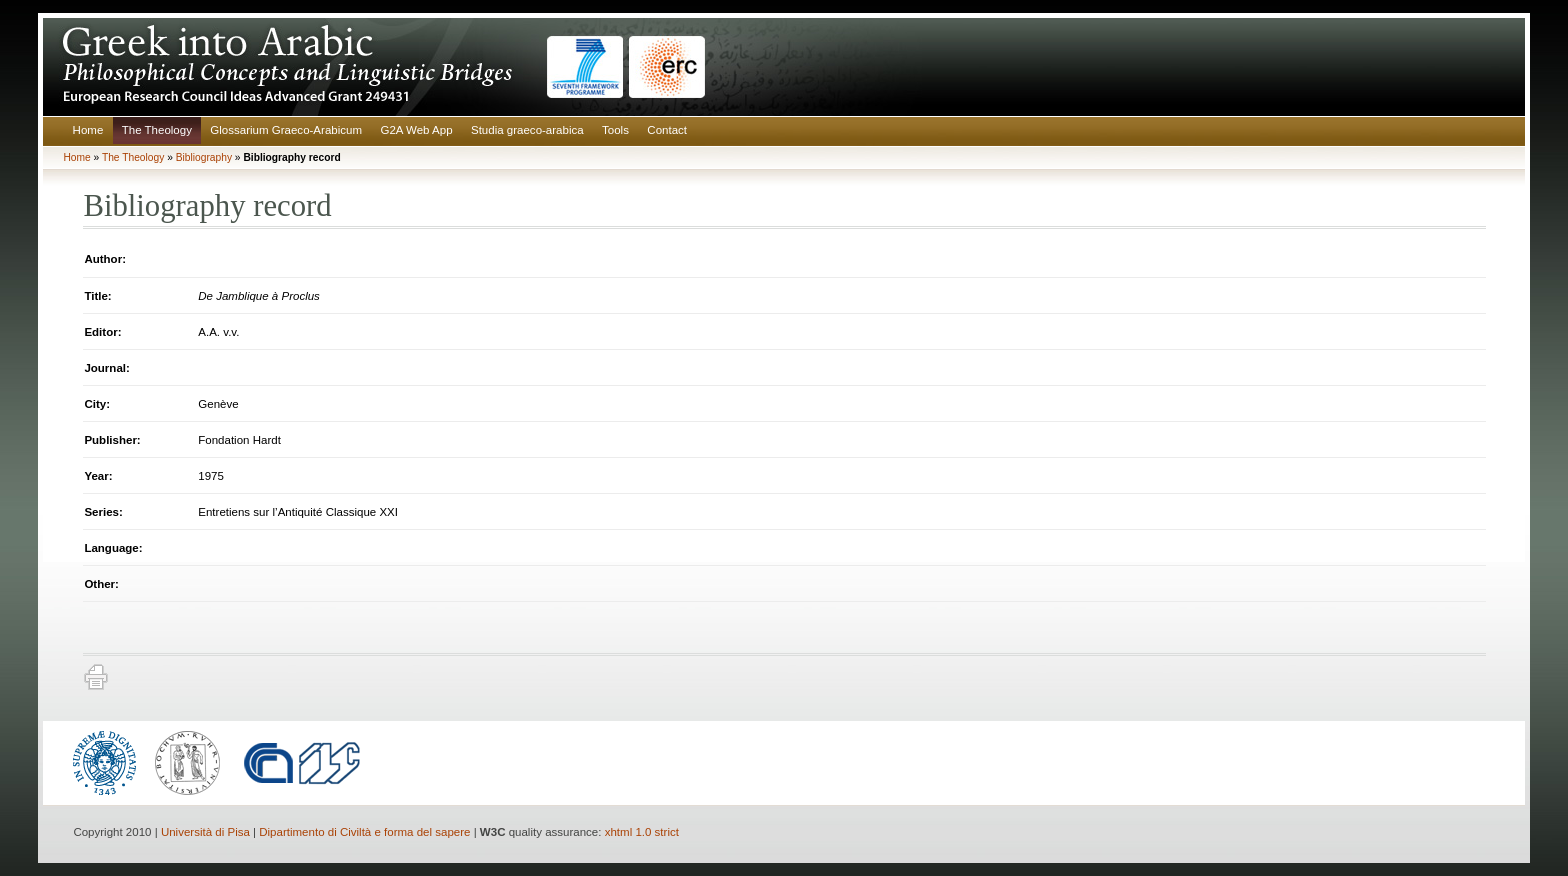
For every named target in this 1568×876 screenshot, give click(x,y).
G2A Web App (416, 130)
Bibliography (204, 157)
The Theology (157, 130)
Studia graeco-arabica (527, 130)
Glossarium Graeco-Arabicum (286, 130)
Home (88, 130)
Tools (615, 130)
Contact (667, 130)
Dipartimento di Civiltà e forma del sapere (364, 832)
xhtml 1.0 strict (642, 832)
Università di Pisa (205, 832)
